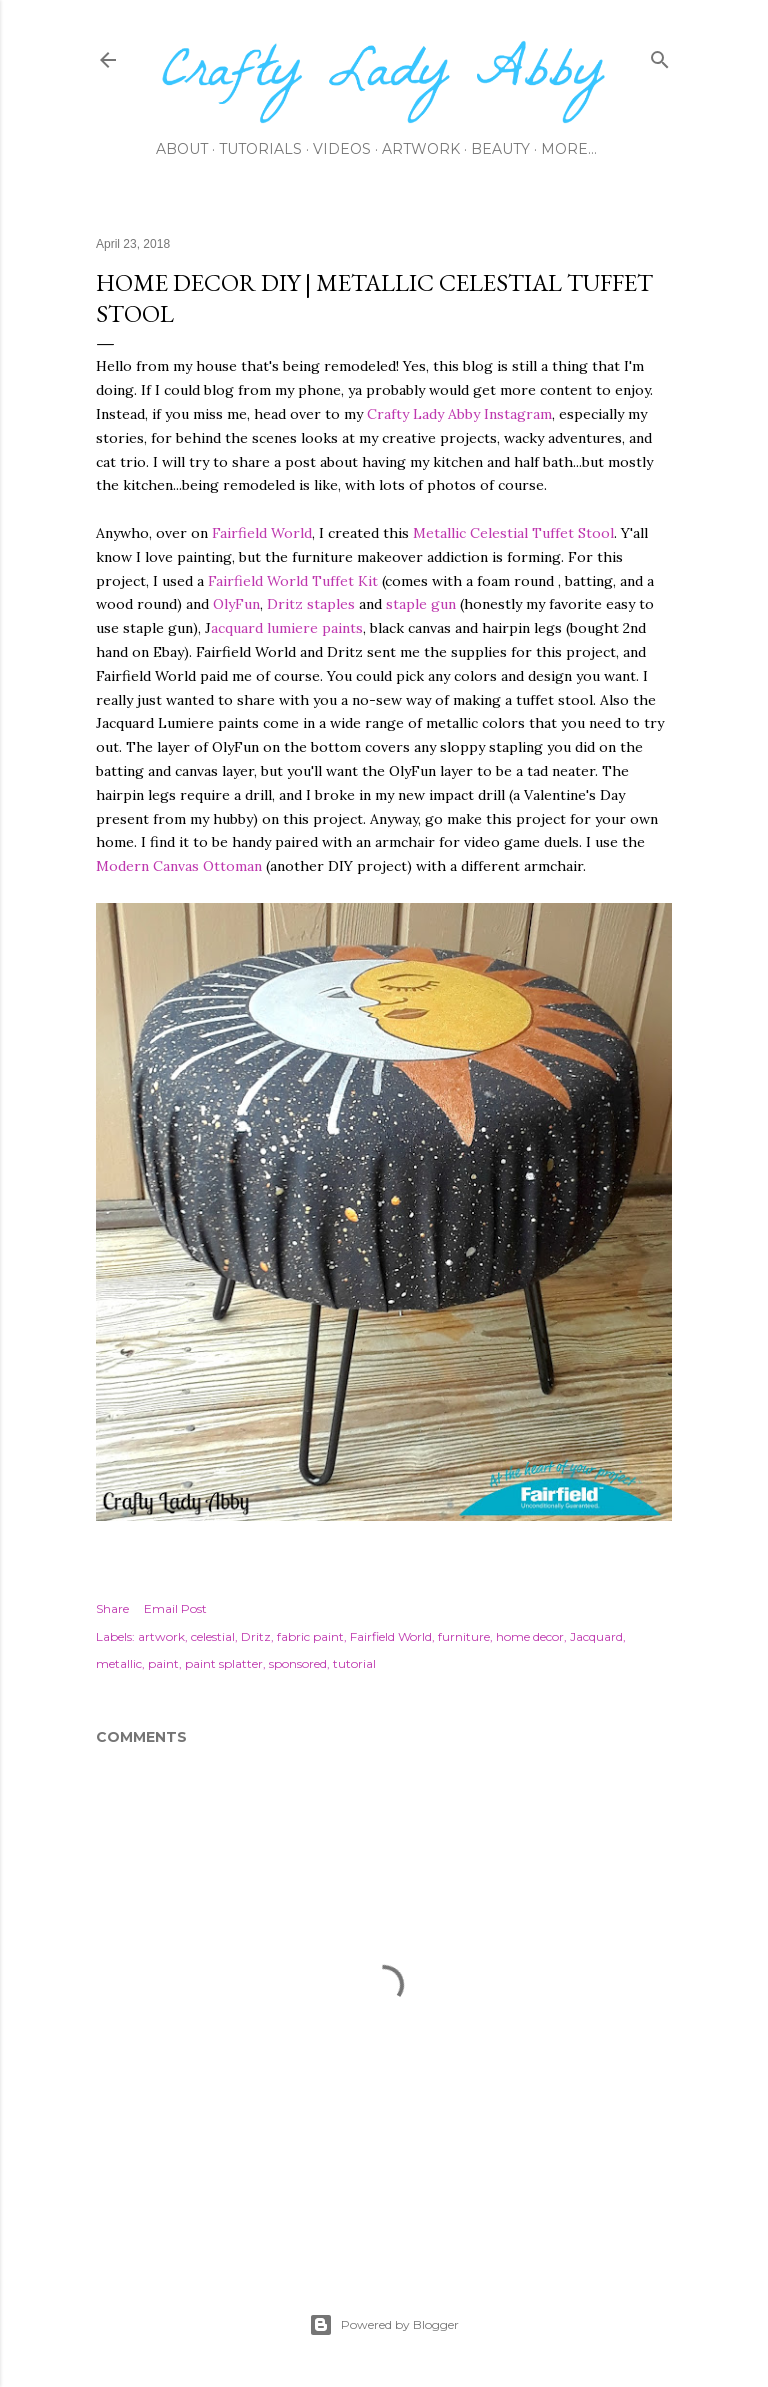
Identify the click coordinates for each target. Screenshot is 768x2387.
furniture (464, 1636)
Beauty (500, 149)
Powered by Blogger (384, 2325)
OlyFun (236, 604)
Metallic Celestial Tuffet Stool (513, 533)
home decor (530, 1636)
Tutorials (260, 149)
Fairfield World (262, 533)
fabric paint (310, 1636)
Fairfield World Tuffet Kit (293, 581)
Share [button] (112, 1608)
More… (569, 149)
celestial (213, 1636)
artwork (161, 1636)
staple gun (421, 604)
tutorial (354, 1663)
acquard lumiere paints (287, 628)
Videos (342, 149)
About (182, 149)
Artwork (421, 149)
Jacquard (596, 1636)
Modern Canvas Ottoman (179, 866)
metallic (119, 1663)
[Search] (660, 55)
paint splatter (224, 1663)
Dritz (256, 1636)
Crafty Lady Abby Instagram (459, 414)
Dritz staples (311, 604)
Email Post (175, 1608)
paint (163, 1663)
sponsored (298, 1663)
